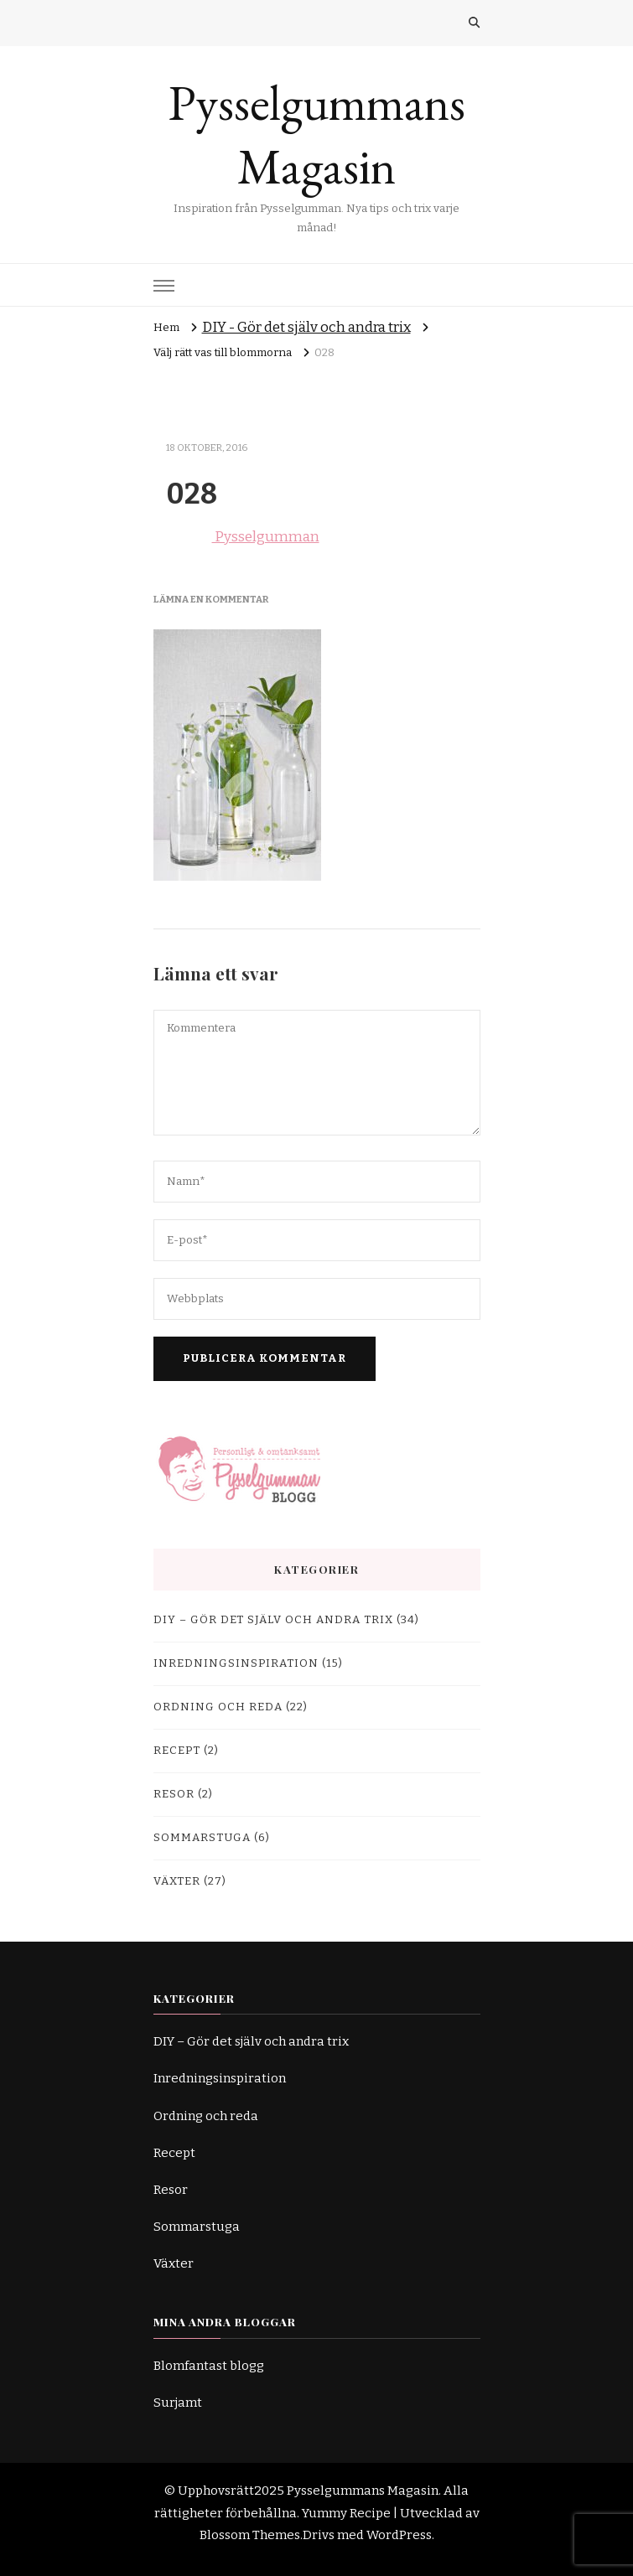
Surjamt (177, 2402)
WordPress (399, 2534)
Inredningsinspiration (236, 1663)
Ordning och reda (218, 1707)
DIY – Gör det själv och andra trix (273, 1620)
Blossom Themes (250, 2534)
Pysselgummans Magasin (317, 134)
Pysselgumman (236, 537)
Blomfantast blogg (208, 2365)
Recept (176, 1750)
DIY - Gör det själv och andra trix (306, 327)
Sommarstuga (202, 1837)
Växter (176, 1881)
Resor (174, 1794)
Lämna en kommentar (210, 599)
